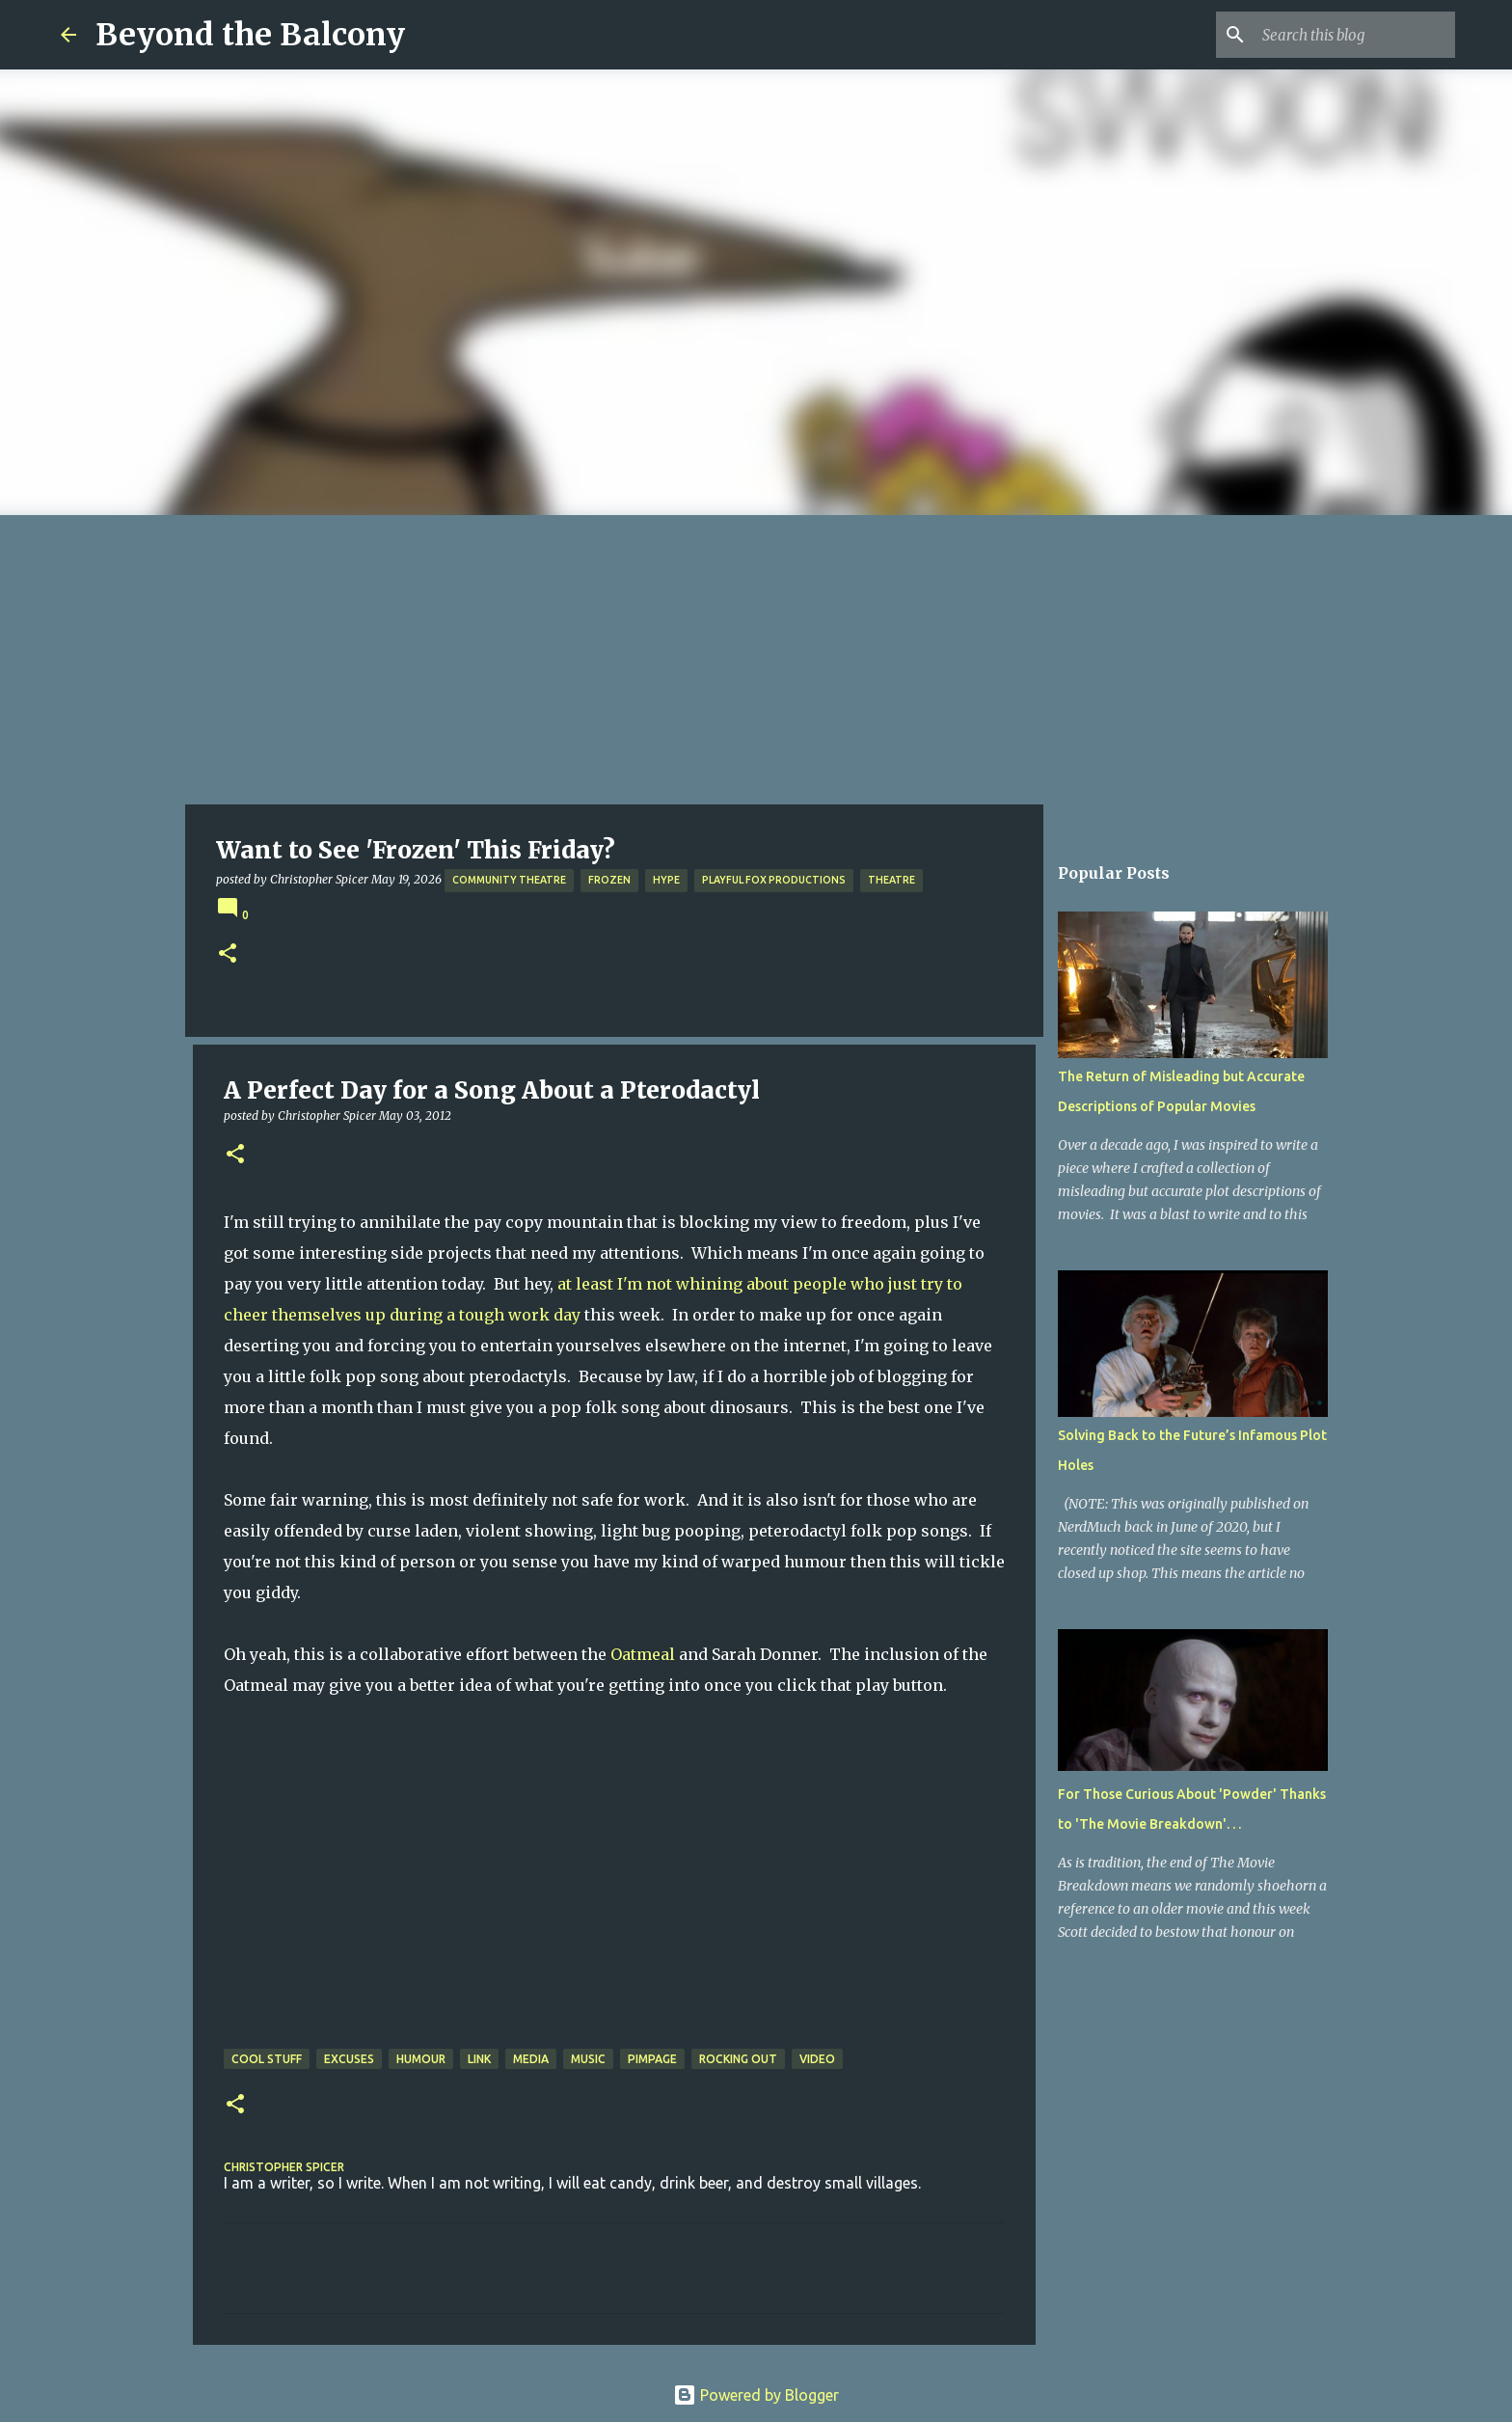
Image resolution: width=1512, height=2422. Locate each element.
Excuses (349, 2059)
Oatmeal (642, 1654)
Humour (421, 2059)
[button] (227, 954)
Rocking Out (738, 2059)
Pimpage (652, 2059)
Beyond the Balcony (250, 34)
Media (531, 2059)
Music (588, 2059)
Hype (666, 879)
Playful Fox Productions (774, 879)
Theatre (891, 879)
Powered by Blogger (756, 2395)
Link (479, 2059)
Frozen (609, 879)
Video (817, 2059)
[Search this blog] (1354, 35)
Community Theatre (509, 879)
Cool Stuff (266, 2059)
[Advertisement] (756, 660)
